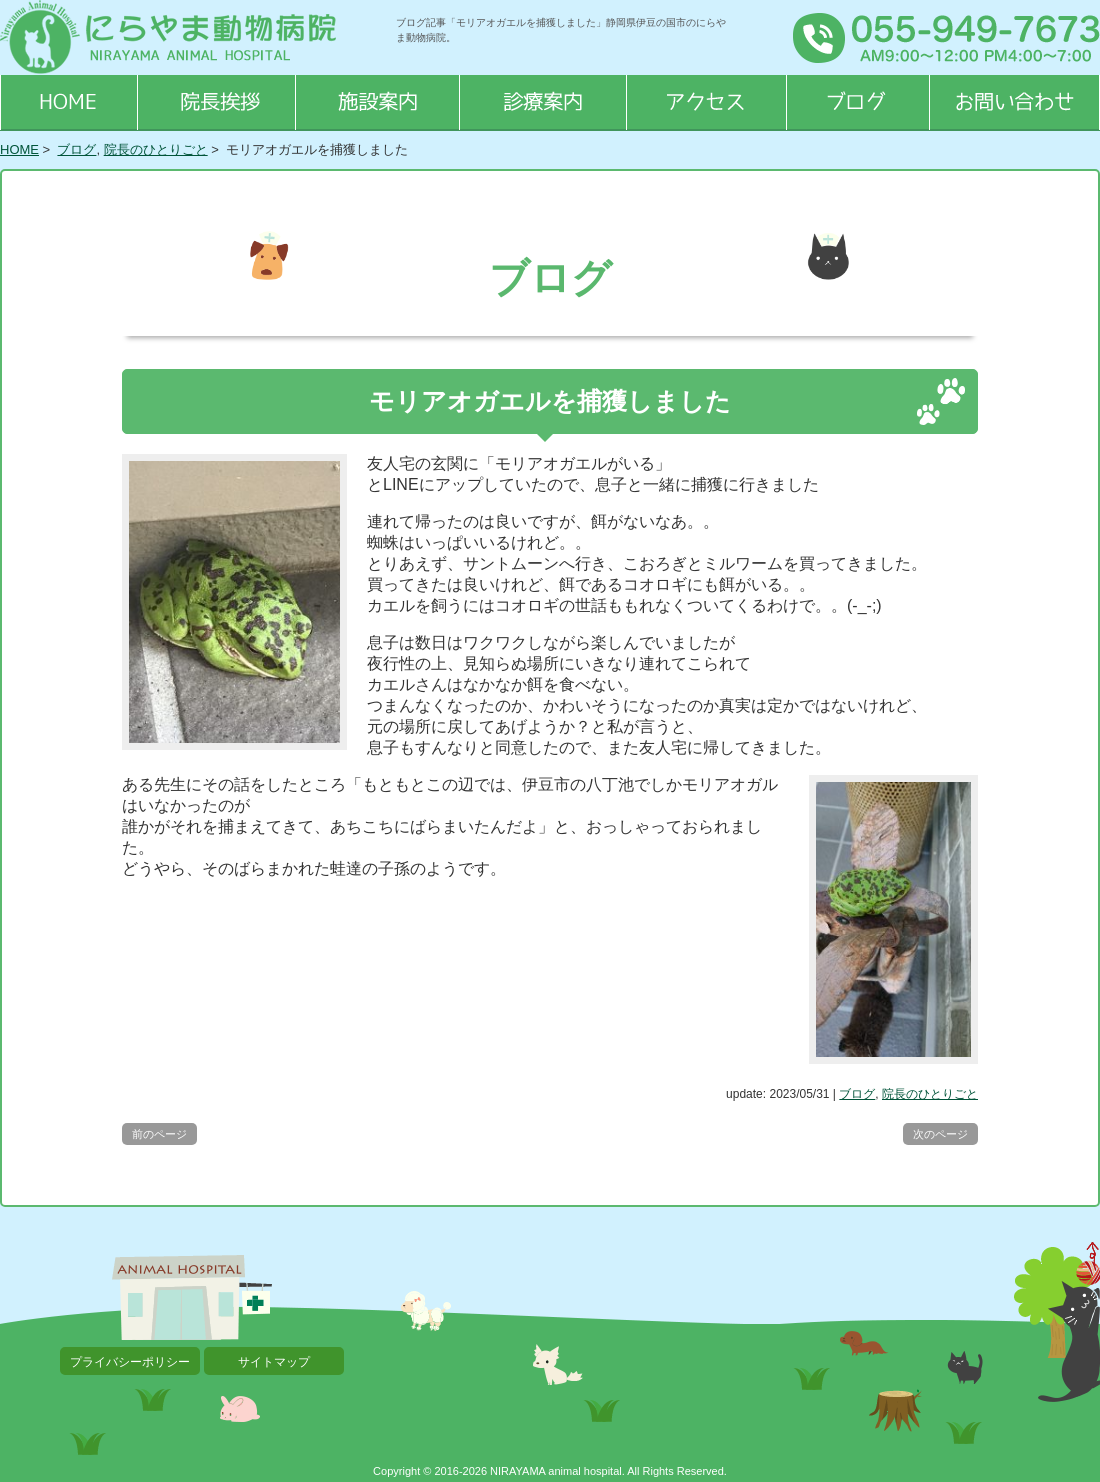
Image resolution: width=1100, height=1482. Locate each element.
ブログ (76, 149)
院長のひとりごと (156, 149)
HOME (19, 149)
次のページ (940, 1134)
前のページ (159, 1134)
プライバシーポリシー (130, 1362)
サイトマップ (274, 1362)
